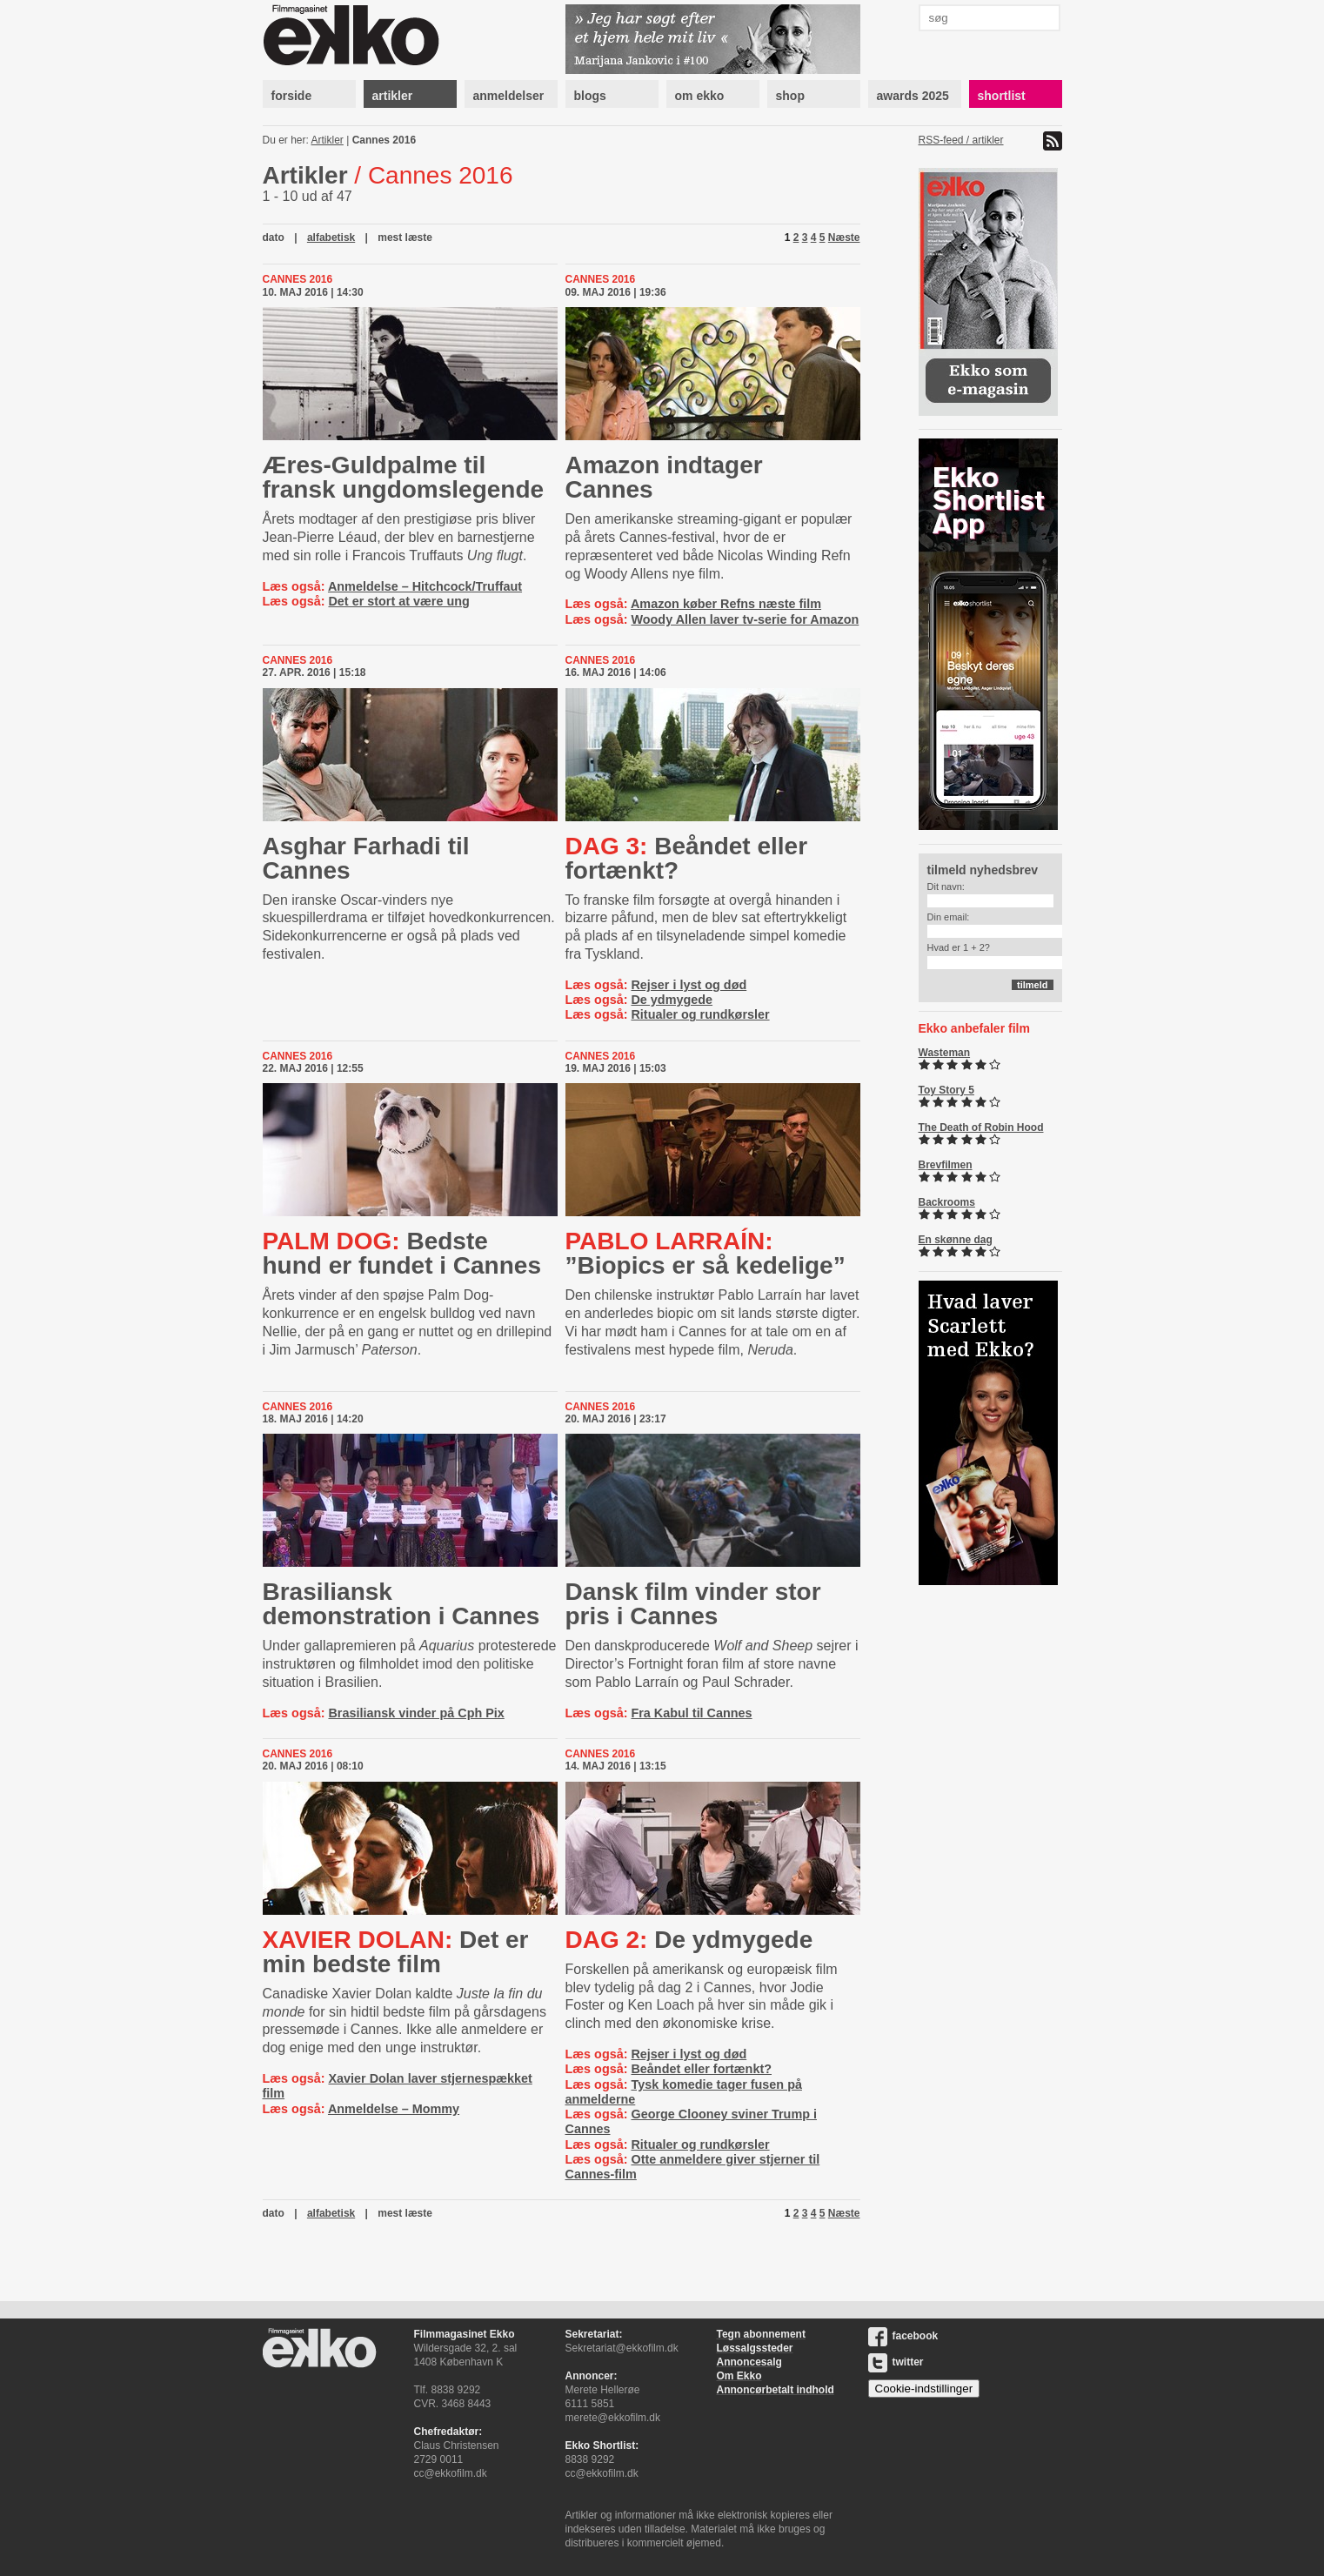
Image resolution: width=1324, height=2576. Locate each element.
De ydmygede (671, 1000)
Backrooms (947, 1202)
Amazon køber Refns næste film (726, 604)
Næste (844, 237)
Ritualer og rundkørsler (700, 1014)
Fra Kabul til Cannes (691, 1713)
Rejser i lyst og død (688, 985)
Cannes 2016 (384, 140)
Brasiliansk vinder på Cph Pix (416, 1713)
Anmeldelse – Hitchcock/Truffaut (425, 586)
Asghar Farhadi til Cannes (366, 858)
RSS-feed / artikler (961, 140)
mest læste (405, 237)
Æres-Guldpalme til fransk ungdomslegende (404, 477)
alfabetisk (331, 237)
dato (273, 237)
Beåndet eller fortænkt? (686, 858)
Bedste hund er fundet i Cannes (402, 1253)
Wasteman (945, 1053)
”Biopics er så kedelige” (705, 1253)
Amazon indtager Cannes (664, 477)
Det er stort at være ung (398, 601)
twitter (896, 2362)
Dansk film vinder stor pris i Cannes (693, 1603)
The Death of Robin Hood (981, 1127)
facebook (903, 2336)
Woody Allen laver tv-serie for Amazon (745, 619)
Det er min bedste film (396, 1951)
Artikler (327, 140)
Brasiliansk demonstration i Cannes (401, 1603)
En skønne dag (956, 1240)
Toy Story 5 (946, 1090)
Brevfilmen (946, 1165)
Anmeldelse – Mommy (393, 2109)
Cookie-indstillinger (924, 2388)
